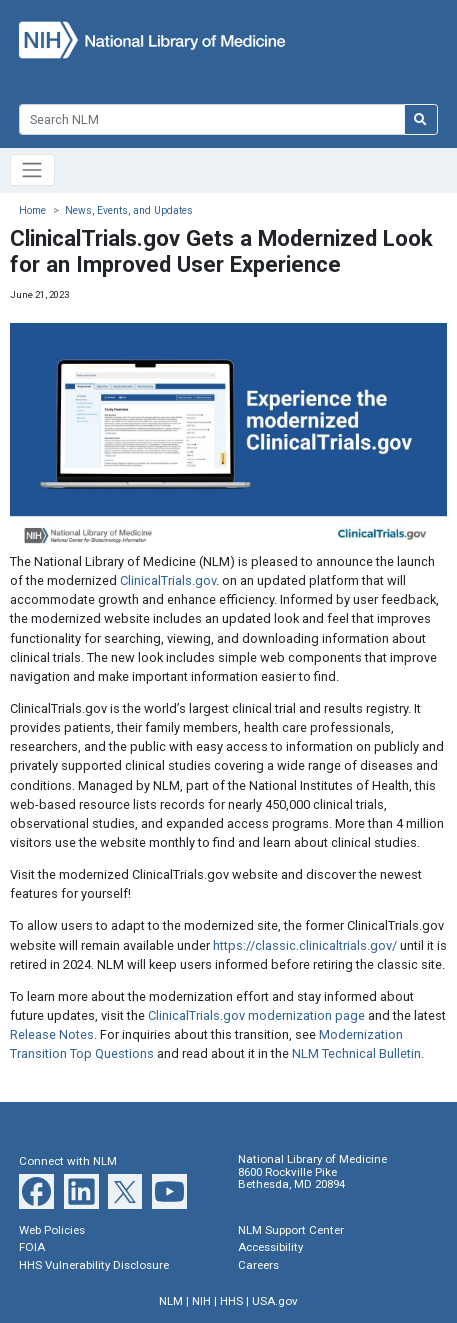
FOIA (32, 1247)
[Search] (211, 119)
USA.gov (275, 1301)
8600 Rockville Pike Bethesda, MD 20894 (291, 1178)
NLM (171, 1301)
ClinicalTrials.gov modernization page (256, 1015)
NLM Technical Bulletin (356, 1053)
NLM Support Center (291, 1230)
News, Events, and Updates (129, 210)
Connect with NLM (68, 1161)
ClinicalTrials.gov (168, 580)
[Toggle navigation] (32, 170)
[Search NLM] (421, 119)
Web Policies (52, 1230)
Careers (258, 1265)
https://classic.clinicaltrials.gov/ (305, 945)
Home (32, 210)
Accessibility (270, 1247)
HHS (231, 1301)
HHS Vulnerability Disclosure (94, 1265)
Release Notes (52, 1034)
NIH (201, 1301)
